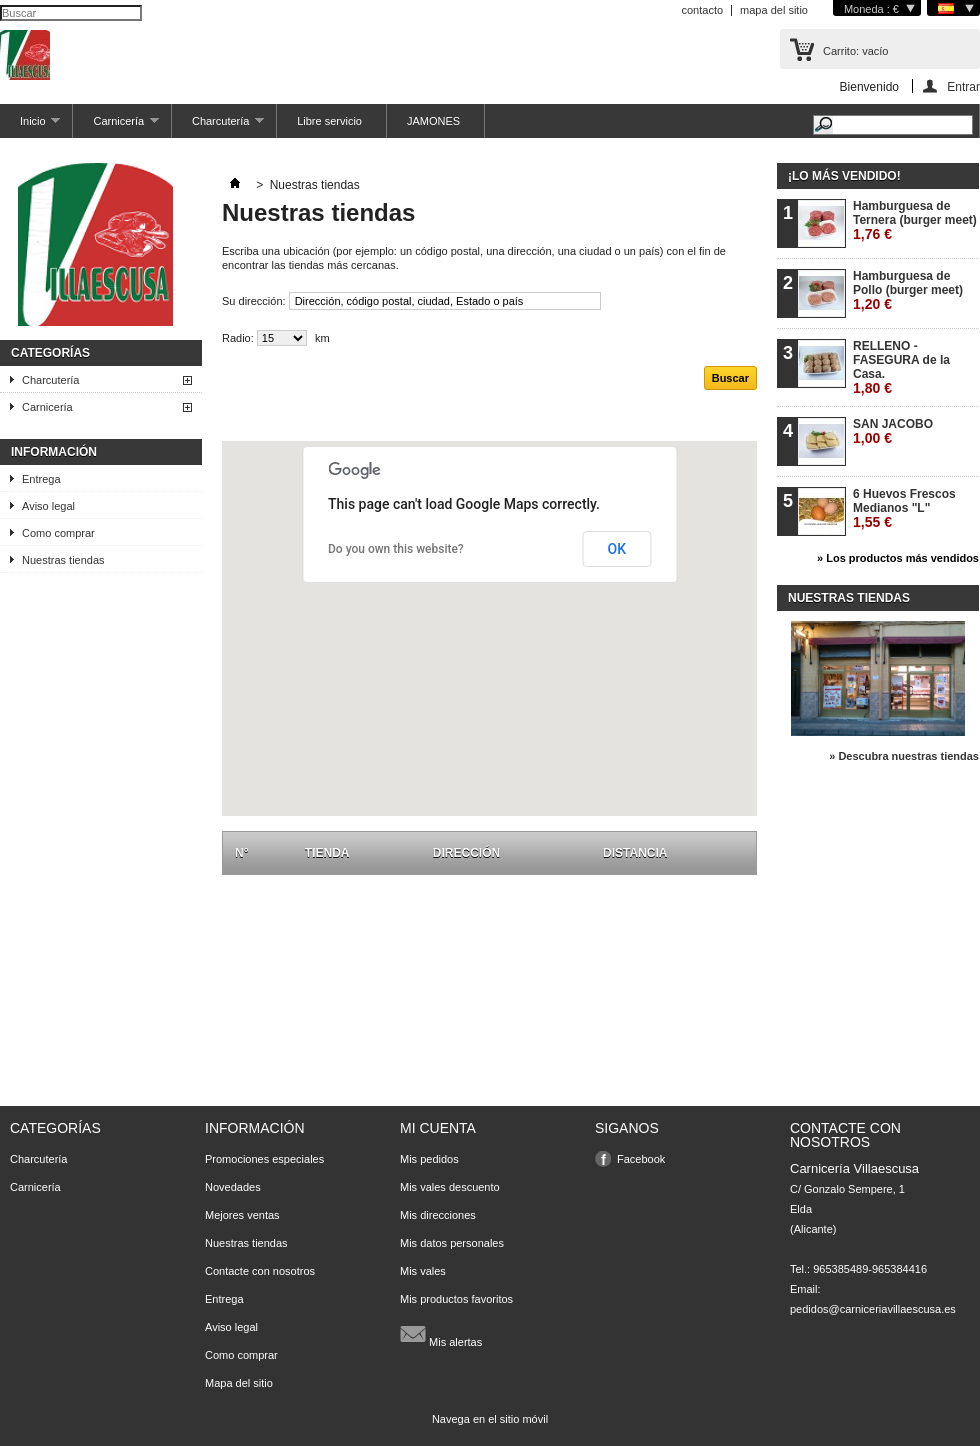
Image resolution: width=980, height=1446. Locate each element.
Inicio (30, 126)
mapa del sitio (774, 10)
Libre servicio (329, 121)
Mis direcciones (438, 1215)
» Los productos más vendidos (898, 558)
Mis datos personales (452, 1243)
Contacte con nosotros (260, 1271)
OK (617, 549)
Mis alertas (441, 1334)
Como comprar (58, 533)
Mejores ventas (242, 1215)
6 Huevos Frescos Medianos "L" (904, 508)
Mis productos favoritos (456, 1299)
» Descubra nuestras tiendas (904, 756)
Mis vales (423, 1271)
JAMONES (433, 121)
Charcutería (218, 126)
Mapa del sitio (239, 1383)
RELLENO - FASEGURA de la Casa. (901, 367)
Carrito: (855, 51)
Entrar (963, 86)
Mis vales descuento (450, 1187)
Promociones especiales (264, 1159)
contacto (702, 10)
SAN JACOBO (893, 431)
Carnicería (116, 126)
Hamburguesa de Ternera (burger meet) (915, 220)
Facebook (641, 1159)
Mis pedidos (429, 1159)
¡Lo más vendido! (844, 176)
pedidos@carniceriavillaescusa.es (873, 1309)
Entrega (41, 479)
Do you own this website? (396, 549)
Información (54, 452)
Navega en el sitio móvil (490, 1419)
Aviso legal (48, 506)
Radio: (238, 338)
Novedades (233, 1187)
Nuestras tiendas (63, 560)
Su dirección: (254, 301)
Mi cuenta (438, 1128)
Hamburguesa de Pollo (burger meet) (908, 290)
